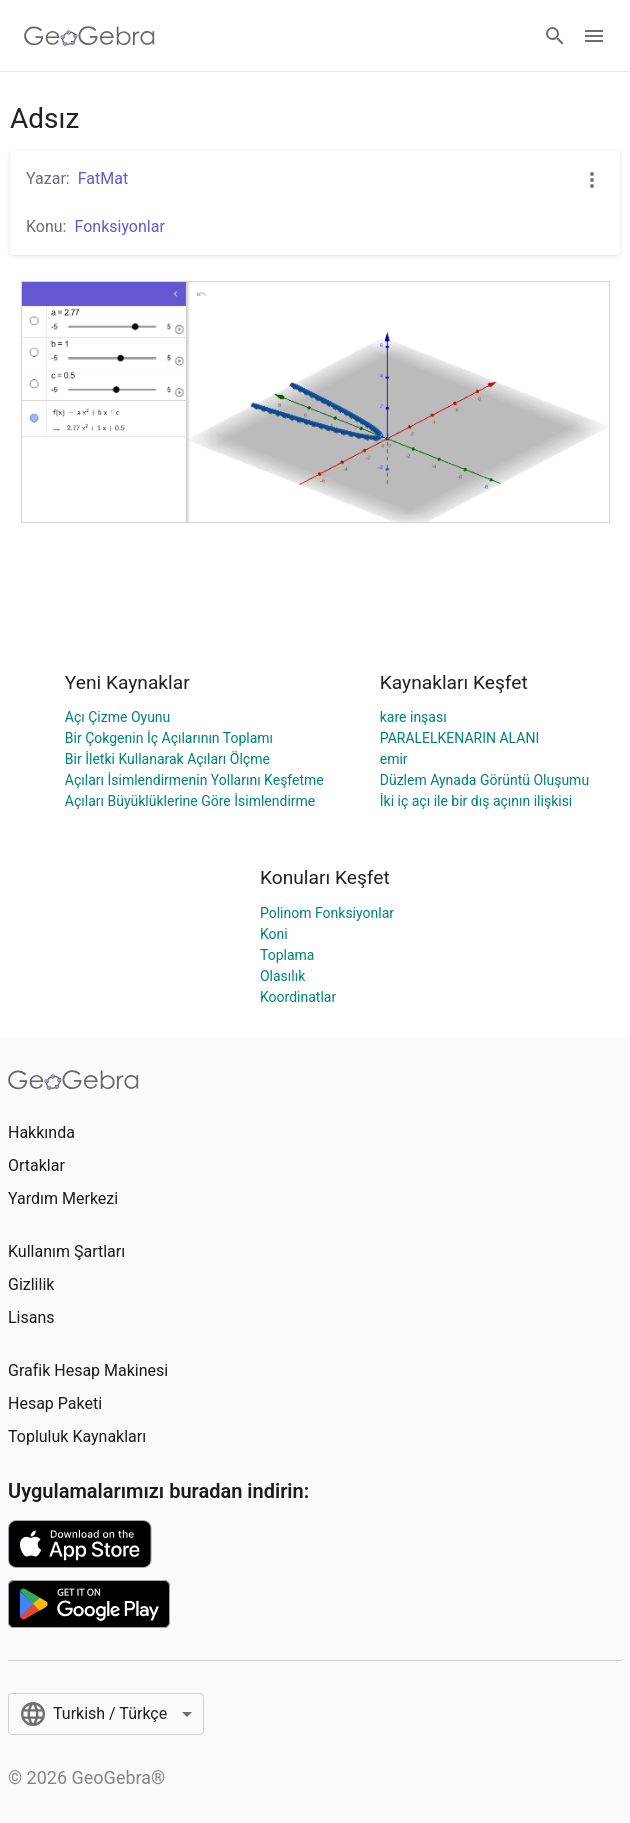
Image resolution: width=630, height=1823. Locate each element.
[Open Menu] (594, 36)
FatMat (103, 178)
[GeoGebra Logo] (89, 36)
